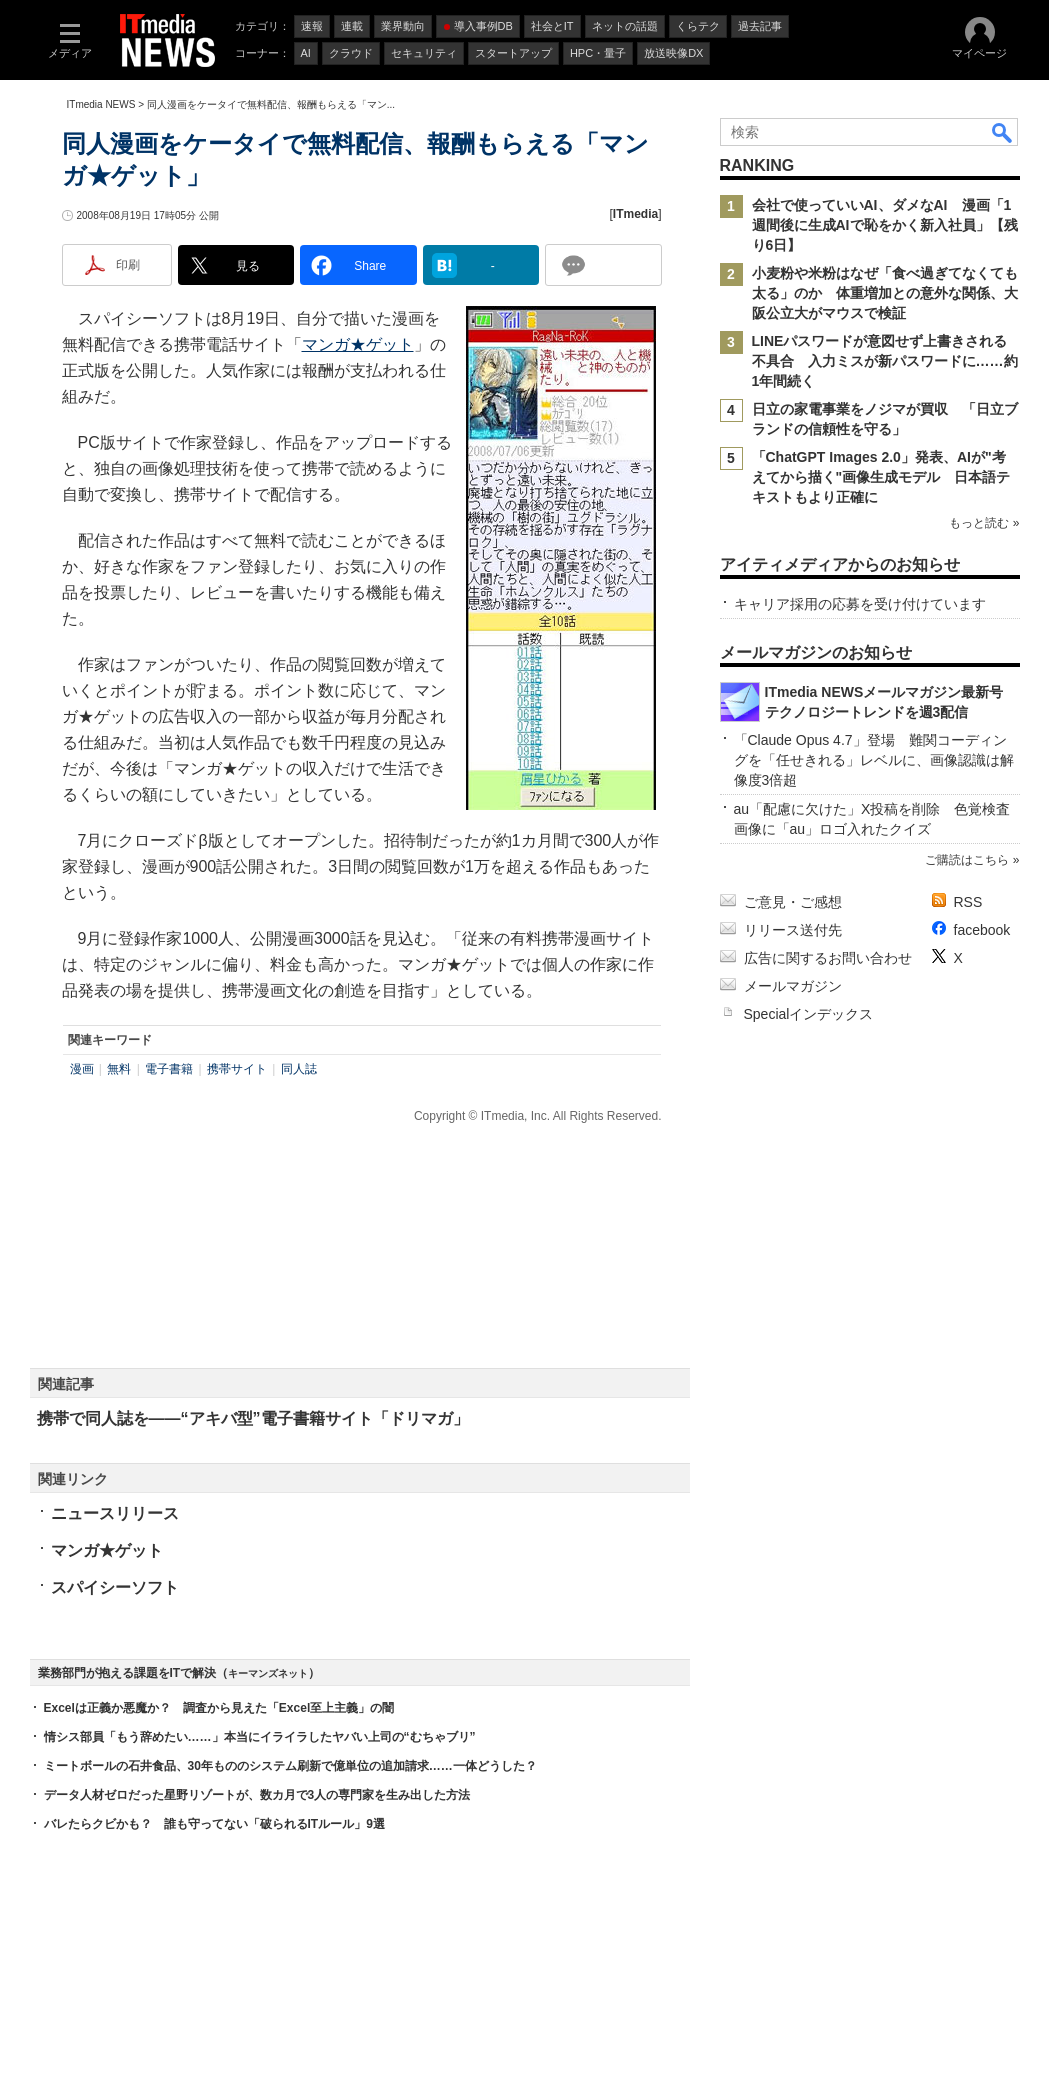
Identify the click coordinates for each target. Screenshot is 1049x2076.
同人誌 (299, 1069)
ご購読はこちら (967, 860)
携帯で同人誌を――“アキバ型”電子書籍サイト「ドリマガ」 (253, 1418)
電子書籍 (169, 1069)
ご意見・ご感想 (793, 902)
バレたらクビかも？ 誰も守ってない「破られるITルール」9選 (214, 1824)
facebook (982, 930)
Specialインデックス (809, 1014)
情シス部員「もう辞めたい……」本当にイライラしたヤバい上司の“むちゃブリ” (260, 1737)
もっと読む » (984, 523)
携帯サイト (237, 1069)
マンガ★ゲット (358, 344)
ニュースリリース (115, 1513)
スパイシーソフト (115, 1587)
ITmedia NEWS (101, 104)
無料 (119, 1069)
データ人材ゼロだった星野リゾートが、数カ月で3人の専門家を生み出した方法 (257, 1795)
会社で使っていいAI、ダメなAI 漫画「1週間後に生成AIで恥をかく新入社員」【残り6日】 (885, 225)
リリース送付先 (793, 930)
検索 (1003, 132)
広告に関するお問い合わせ (828, 958)
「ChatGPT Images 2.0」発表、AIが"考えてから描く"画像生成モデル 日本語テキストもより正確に (881, 477)
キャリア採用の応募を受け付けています (860, 604)
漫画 (82, 1069)
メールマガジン (793, 986)
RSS (968, 902)
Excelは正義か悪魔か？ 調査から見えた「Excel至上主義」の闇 (219, 1708)
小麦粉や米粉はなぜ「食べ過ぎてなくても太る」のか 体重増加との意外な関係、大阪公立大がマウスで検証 (885, 293)
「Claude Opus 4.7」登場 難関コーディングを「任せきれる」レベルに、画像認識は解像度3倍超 (874, 760)
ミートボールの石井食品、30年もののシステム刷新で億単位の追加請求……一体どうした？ (290, 1766)
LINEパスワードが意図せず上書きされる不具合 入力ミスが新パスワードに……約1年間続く (885, 361)
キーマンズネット (268, 1673)
